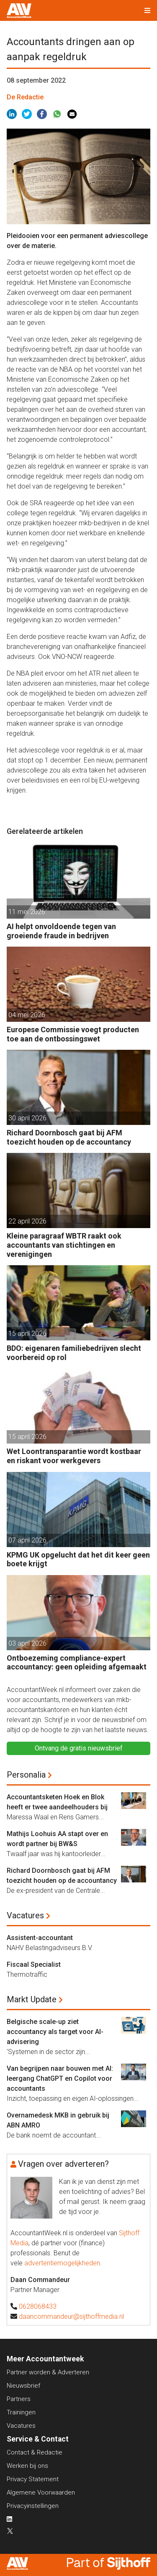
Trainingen (21, 2412)
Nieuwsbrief (23, 2385)
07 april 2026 (27, 1540)
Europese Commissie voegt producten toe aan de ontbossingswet (73, 1034)
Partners (19, 2399)
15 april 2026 (27, 1333)
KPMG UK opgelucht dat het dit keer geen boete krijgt (78, 1559)
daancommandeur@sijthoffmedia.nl (71, 2316)
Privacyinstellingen (33, 2506)
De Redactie (25, 97)
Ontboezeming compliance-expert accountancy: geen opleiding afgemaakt (77, 1663)
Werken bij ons (27, 2466)
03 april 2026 (27, 1643)
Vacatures (25, 1915)
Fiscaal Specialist (34, 1964)
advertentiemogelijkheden (62, 2263)
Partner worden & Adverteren (48, 2372)
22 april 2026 (27, 1221)
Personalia (26, 1775)
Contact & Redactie (34, 2452)
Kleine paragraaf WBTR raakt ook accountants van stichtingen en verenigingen (64, 1244)
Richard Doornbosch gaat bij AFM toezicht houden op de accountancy (69, 1137)
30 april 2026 (27, 1118)
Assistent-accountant (40, 1938)
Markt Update (32, 1999)
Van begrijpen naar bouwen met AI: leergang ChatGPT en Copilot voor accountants (60, 2078)
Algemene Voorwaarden (41, 2492)
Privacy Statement (33, 2479)
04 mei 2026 (26, 1015)
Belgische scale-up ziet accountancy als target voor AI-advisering (55, 2032)
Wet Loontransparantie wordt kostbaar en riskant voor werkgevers (74, 1456)
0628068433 (38, 2306)
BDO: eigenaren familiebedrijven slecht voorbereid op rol (74, 1353)
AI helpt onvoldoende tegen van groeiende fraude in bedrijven (61, 931)
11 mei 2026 (26, 912)
